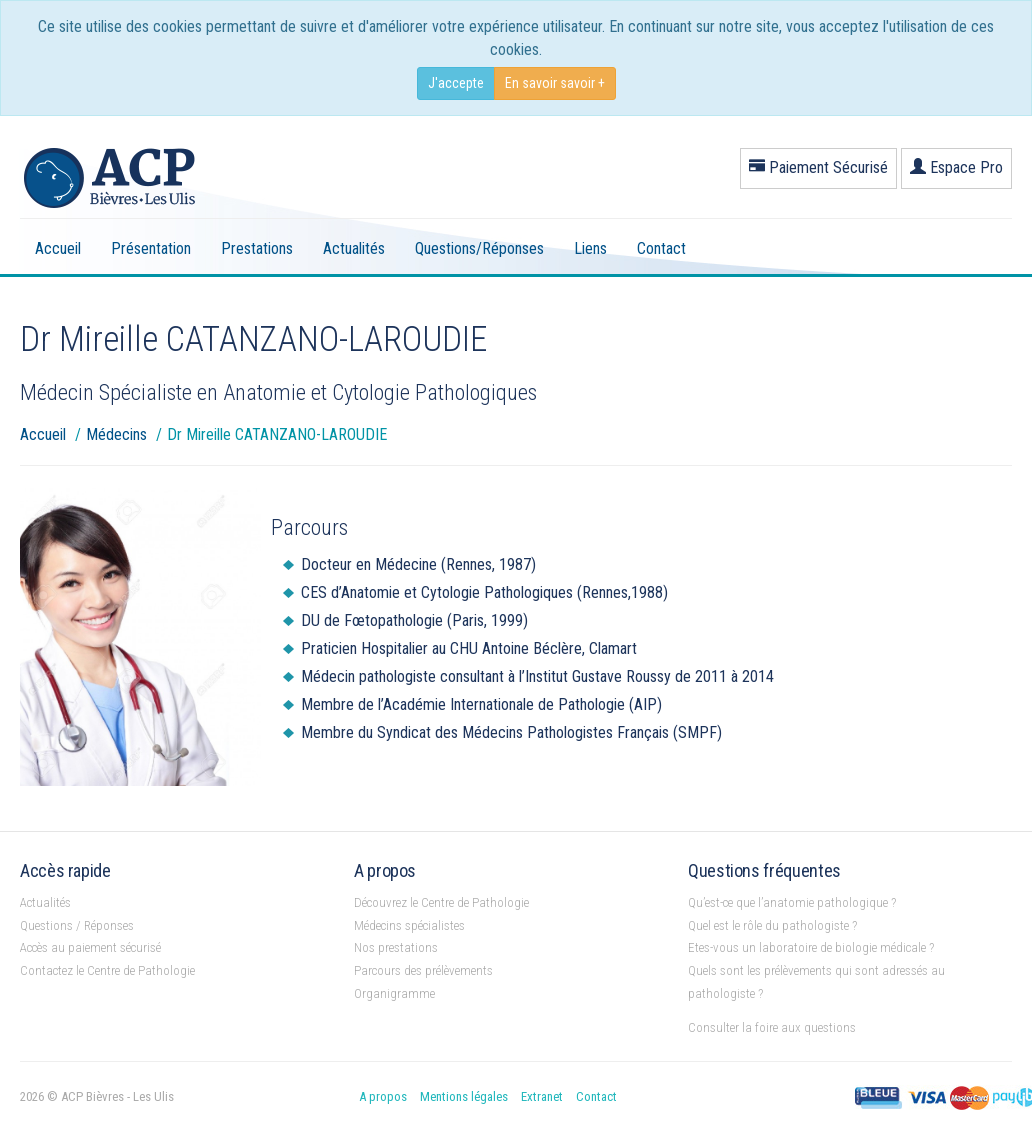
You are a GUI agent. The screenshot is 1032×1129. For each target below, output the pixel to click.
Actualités (354, 248)
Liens (590, 248)
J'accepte (456, 83)
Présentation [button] (151, 248)
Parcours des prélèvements (423, 970)
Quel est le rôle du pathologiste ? (772, 925)
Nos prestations (396, 947)
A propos (383, 1096)
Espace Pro (956, 167)
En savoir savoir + (555, 83)
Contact (661, 248)
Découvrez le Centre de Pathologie (441, 902)
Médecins (116, 434)
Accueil (58, 248)
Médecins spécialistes (409, 925)
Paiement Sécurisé (818, 167)
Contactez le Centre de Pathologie (107, 970)
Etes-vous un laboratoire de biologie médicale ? (811, 947)
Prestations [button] (257, 248)
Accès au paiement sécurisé (90, 947)
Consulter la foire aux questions (772, 1027)
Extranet (542, 1096)
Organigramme (394, 993)
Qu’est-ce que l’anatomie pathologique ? (792, 902)
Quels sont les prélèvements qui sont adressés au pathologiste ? (816, 982)
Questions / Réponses (77, 925)
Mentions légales (464, 1096)
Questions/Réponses (479, 248)
